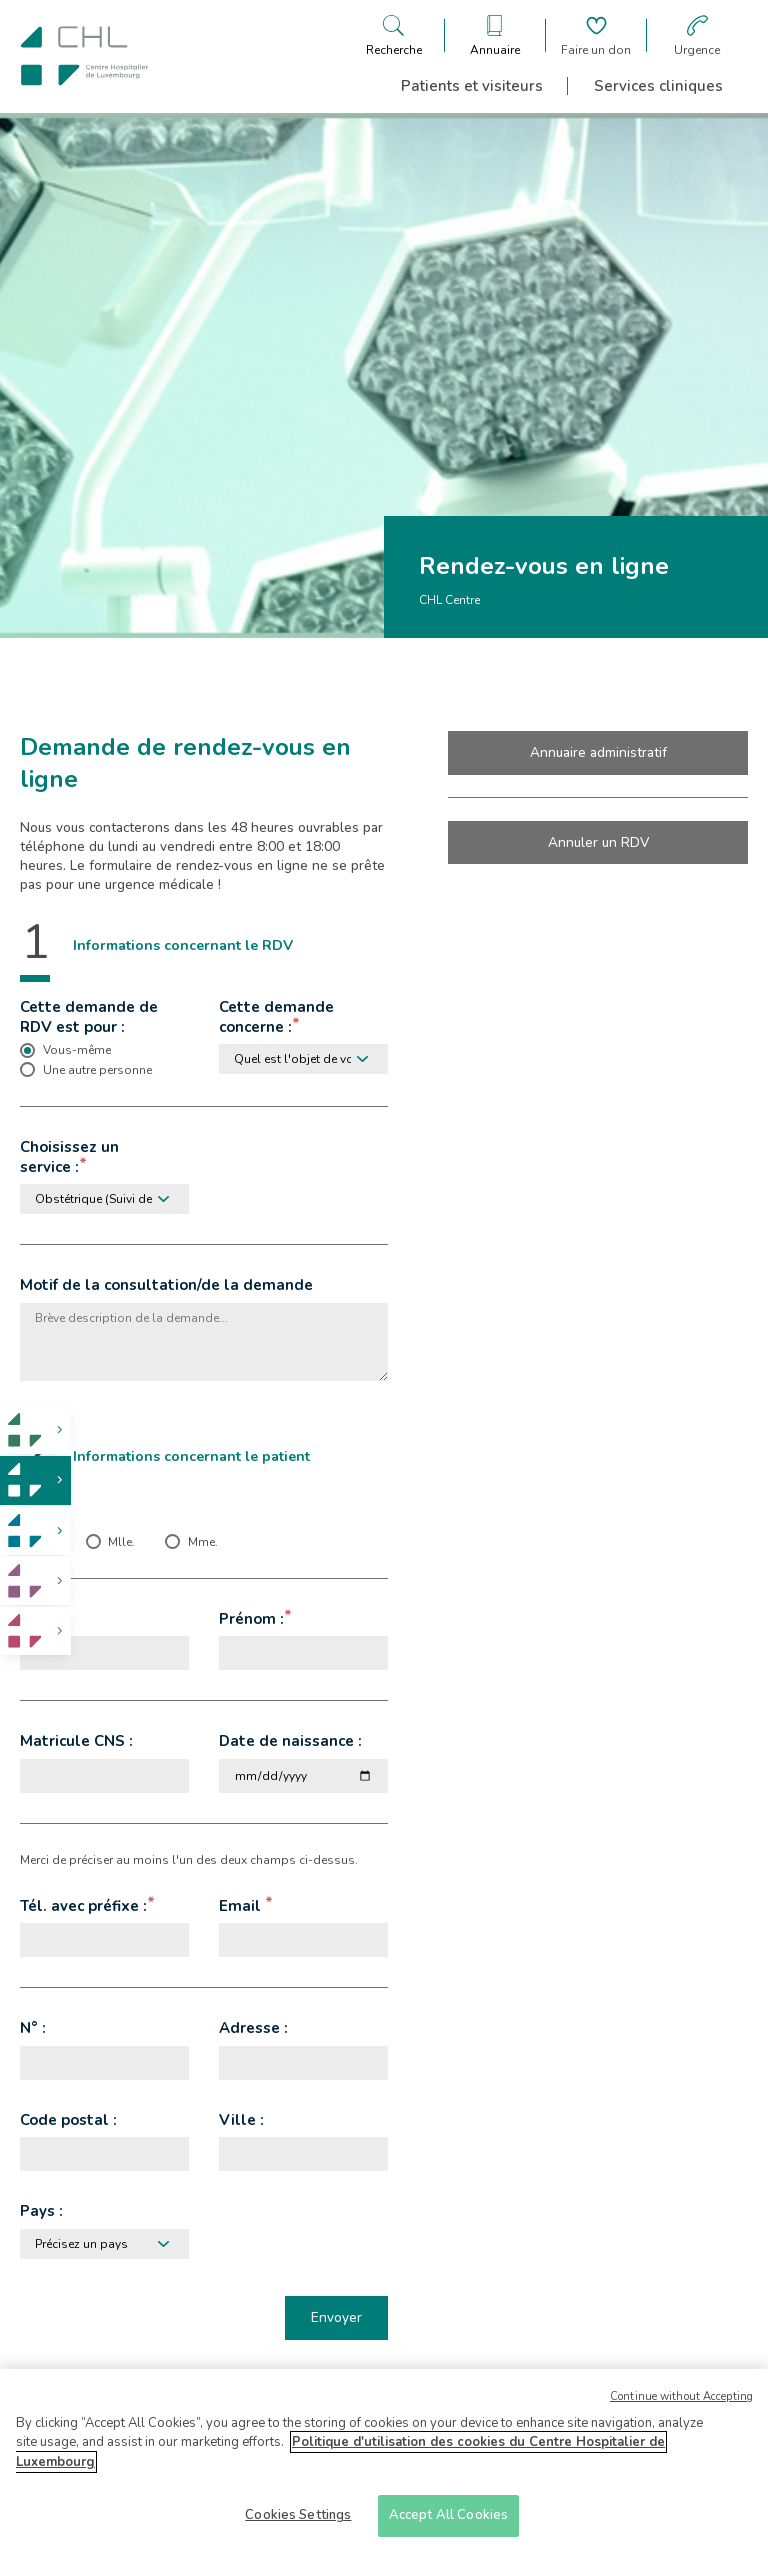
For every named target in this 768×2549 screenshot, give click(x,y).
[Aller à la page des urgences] (697, 35)
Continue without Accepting (681, 2404)
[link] (35, 1430)
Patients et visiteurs (472, 86)
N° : (33, 2028)
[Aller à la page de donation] (596, 35)
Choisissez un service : (69, 1157)
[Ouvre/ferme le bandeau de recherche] (394, 35)
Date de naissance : (290, 1741)
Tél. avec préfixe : (83, 1906)
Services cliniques (658, 86)
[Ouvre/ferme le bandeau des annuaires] (495, 35)
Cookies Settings (298, 2524)
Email (242, 1906)
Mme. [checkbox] (203, 1542)
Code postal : (68, 2120)
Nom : (41, 1619)
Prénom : (251, 1619)
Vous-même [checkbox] (77, 1050)
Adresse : (253, 2028)
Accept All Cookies (448, 2524)
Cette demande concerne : (276, 1017)
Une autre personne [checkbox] (97, 1070)
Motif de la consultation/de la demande (166, 1285)
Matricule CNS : (76, 1741)
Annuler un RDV (598, 842)
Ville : (241, 2120)
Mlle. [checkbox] (121, 1542)
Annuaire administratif (598, 752)
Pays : (41, 2211)
